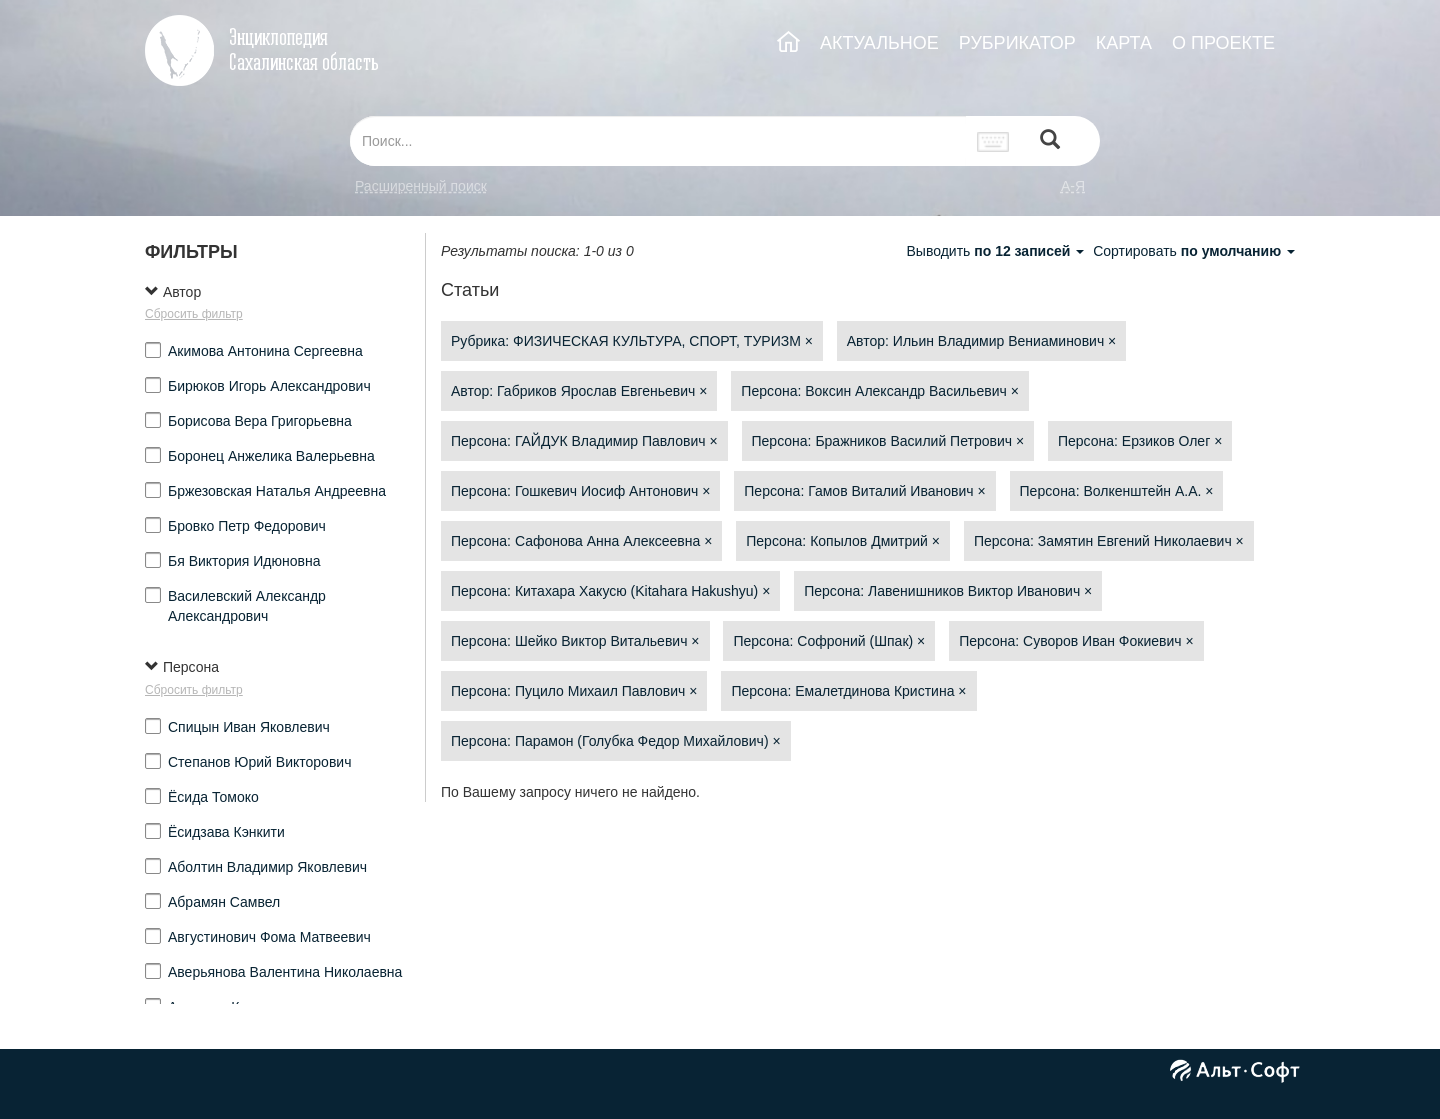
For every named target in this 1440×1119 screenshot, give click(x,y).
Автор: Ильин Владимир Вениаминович (982, 341)
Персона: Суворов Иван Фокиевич (1076, 641)
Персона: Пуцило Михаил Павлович (574, 691)
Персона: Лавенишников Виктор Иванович (948, 591)
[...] (658, 141)
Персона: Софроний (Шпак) (829, 641)
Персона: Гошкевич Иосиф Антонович (580, 491)
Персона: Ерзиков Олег (1140, 441)
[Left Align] (1050, 141)
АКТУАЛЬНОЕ (879, 43)
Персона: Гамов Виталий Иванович (864, 491)
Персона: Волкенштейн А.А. (1117, 491)
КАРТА (1124, 43)
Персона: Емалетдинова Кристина (848, 691)
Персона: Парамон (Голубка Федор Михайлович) (616, 741)
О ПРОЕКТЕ (1223, 43)
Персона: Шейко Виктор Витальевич (575, 641)
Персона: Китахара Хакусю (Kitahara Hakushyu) (610, 591)
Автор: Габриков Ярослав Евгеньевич (579, 391)
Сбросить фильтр (194, 314)
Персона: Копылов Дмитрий (843, 541)
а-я (1073, 186)
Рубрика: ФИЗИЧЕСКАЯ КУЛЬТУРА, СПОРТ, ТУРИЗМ (632, 341)
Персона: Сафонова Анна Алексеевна (581, 541)
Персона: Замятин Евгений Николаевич (1109, 541)
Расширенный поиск (421, 186)
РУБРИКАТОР (1017, 43)
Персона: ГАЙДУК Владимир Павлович (584, 441)
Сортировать (1194, 251)
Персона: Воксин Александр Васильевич (879, 391)
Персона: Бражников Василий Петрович (888, 441)
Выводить (997, 251)
